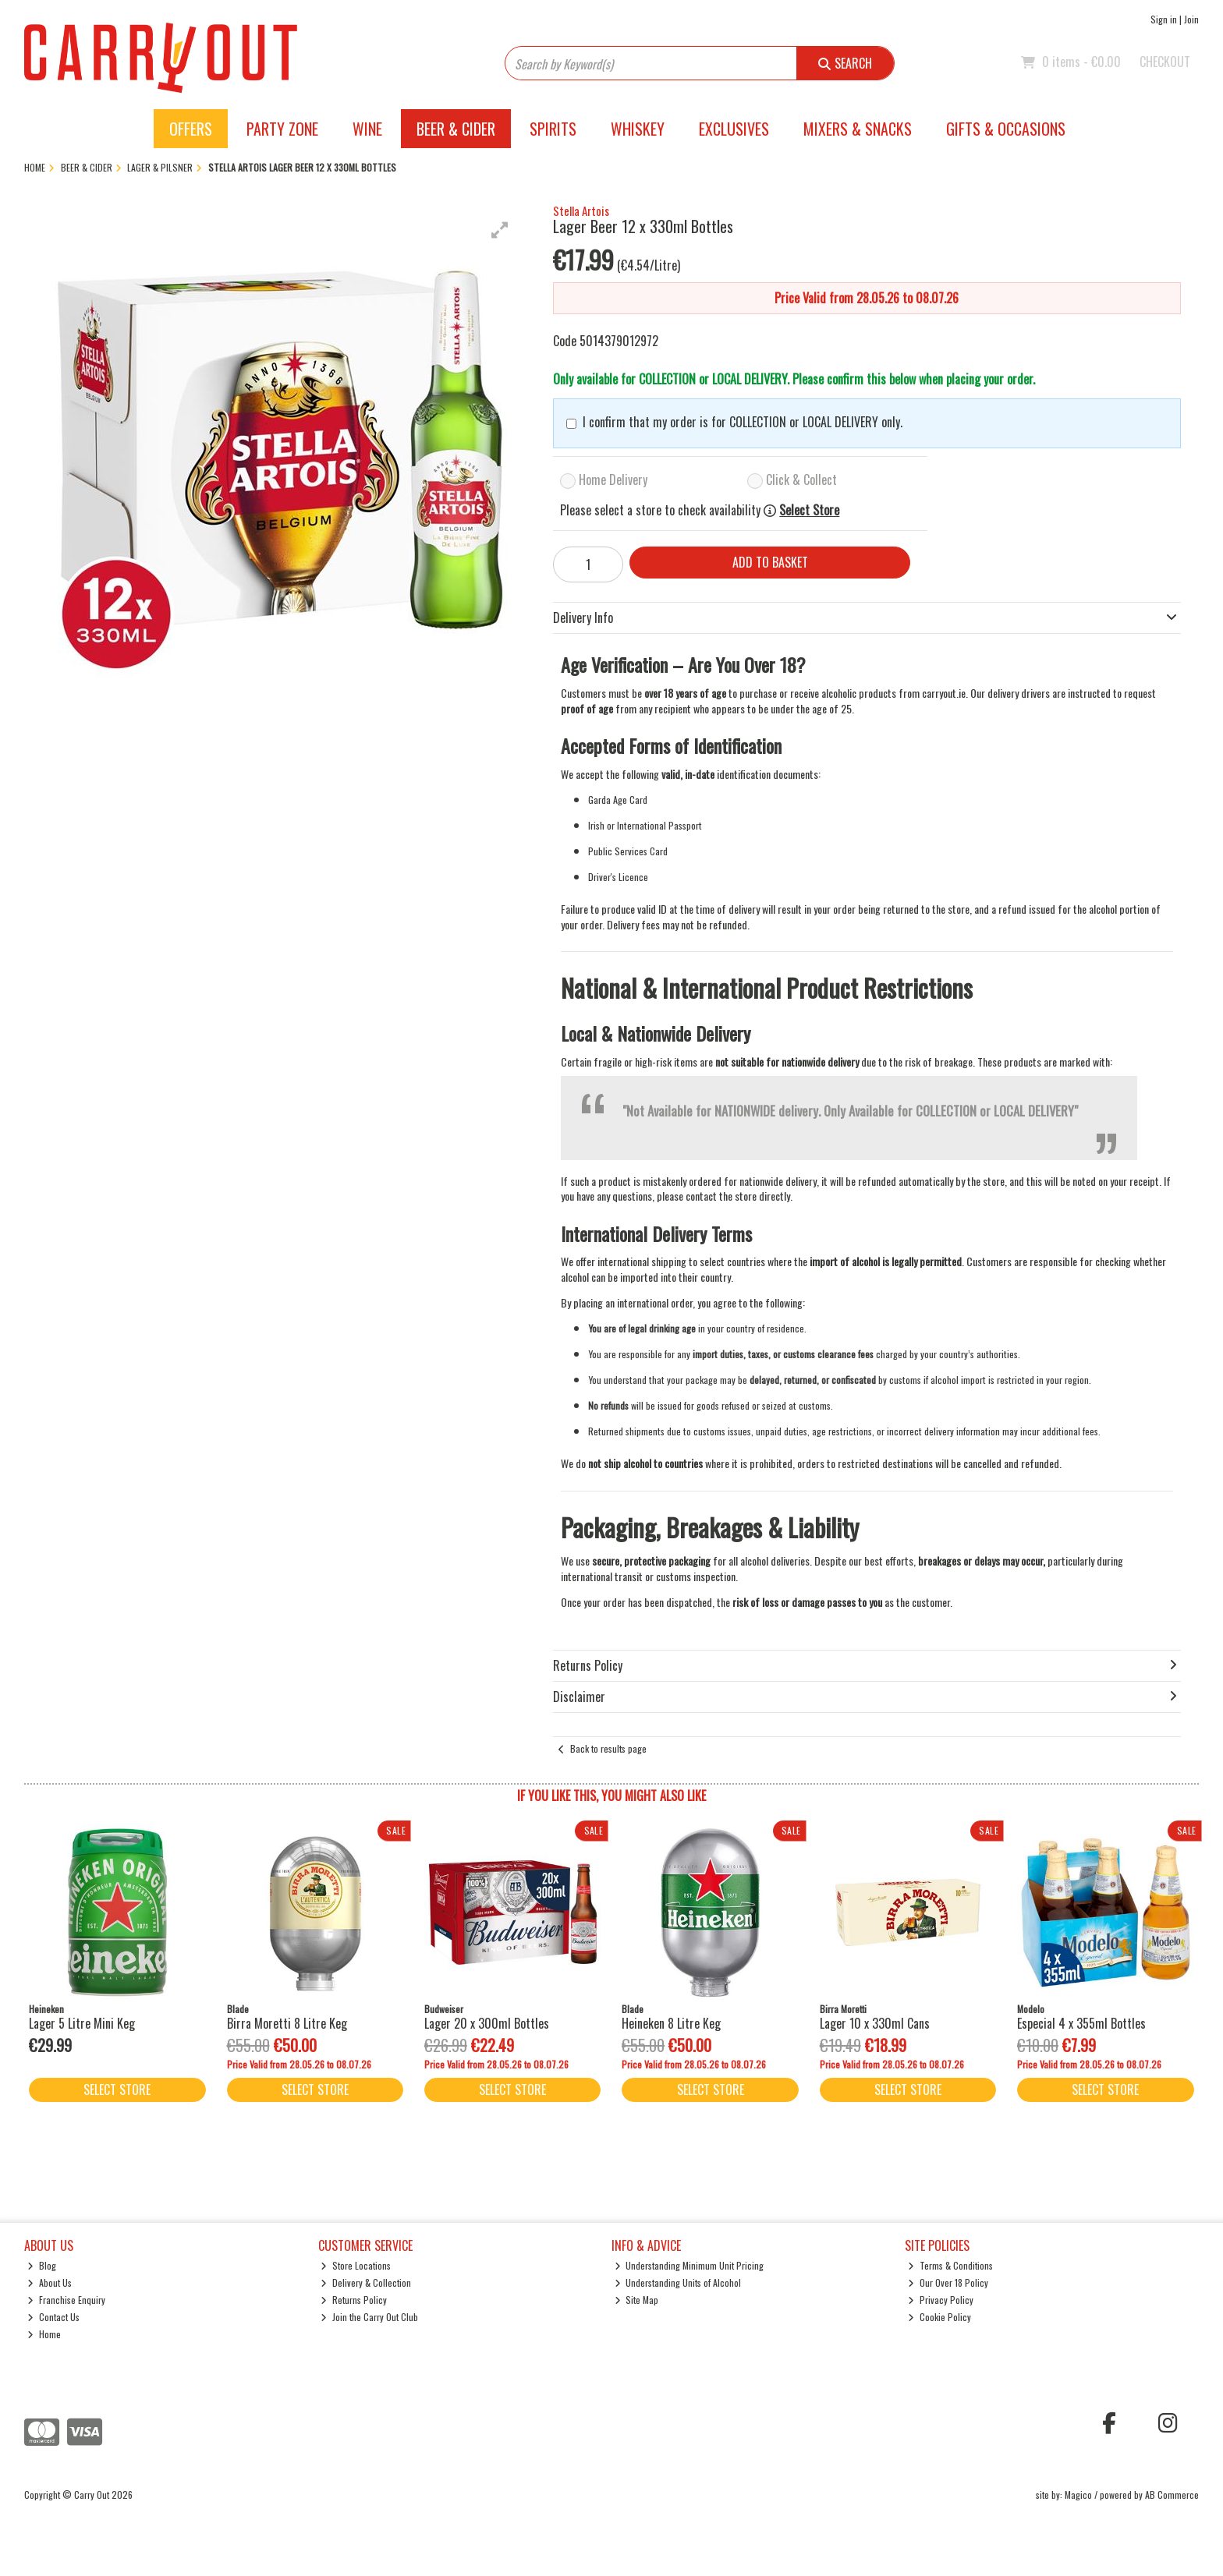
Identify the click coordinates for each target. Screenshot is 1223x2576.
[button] (499, 230)
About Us (49, 2282)
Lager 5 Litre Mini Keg (82, 2023)
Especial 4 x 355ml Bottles (1081, 2023)
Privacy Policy (940, 2299)
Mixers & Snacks (857, 128)
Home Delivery (613, 479)
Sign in (1163, 19)
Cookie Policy (939, 2316)
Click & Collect (801, 479)
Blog (41, 2265)
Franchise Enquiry (66, 2299)
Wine (367, 128)
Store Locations (356, 2265)
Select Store (809, 510)
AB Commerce (1172, 2494)
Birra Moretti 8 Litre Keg (287, 2023)
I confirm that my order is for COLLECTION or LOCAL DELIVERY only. (742, 422)
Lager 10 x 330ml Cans (875, 2023)
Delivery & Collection (366, 2282)
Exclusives (734, 128)
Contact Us (53, 2316)
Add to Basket (770, 562)
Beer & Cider (456, 128)
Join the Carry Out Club (369, 2316)
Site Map (637, 2299)
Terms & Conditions (950, 2265)
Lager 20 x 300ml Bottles (486, 2023)
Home (44, 2334)
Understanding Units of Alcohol (678, 2282)
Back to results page (608, 1748)
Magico (1078, 2494)
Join (1191, 19)
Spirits (553, 128)
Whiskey (638, 128)
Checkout (1165, 61)
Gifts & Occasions (1005, 128)
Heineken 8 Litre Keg (671, 2023)
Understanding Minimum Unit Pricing (689, 2265)
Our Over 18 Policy (948, 2282)
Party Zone (282, 128)
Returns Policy (354, 2299)
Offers (190, 128)
